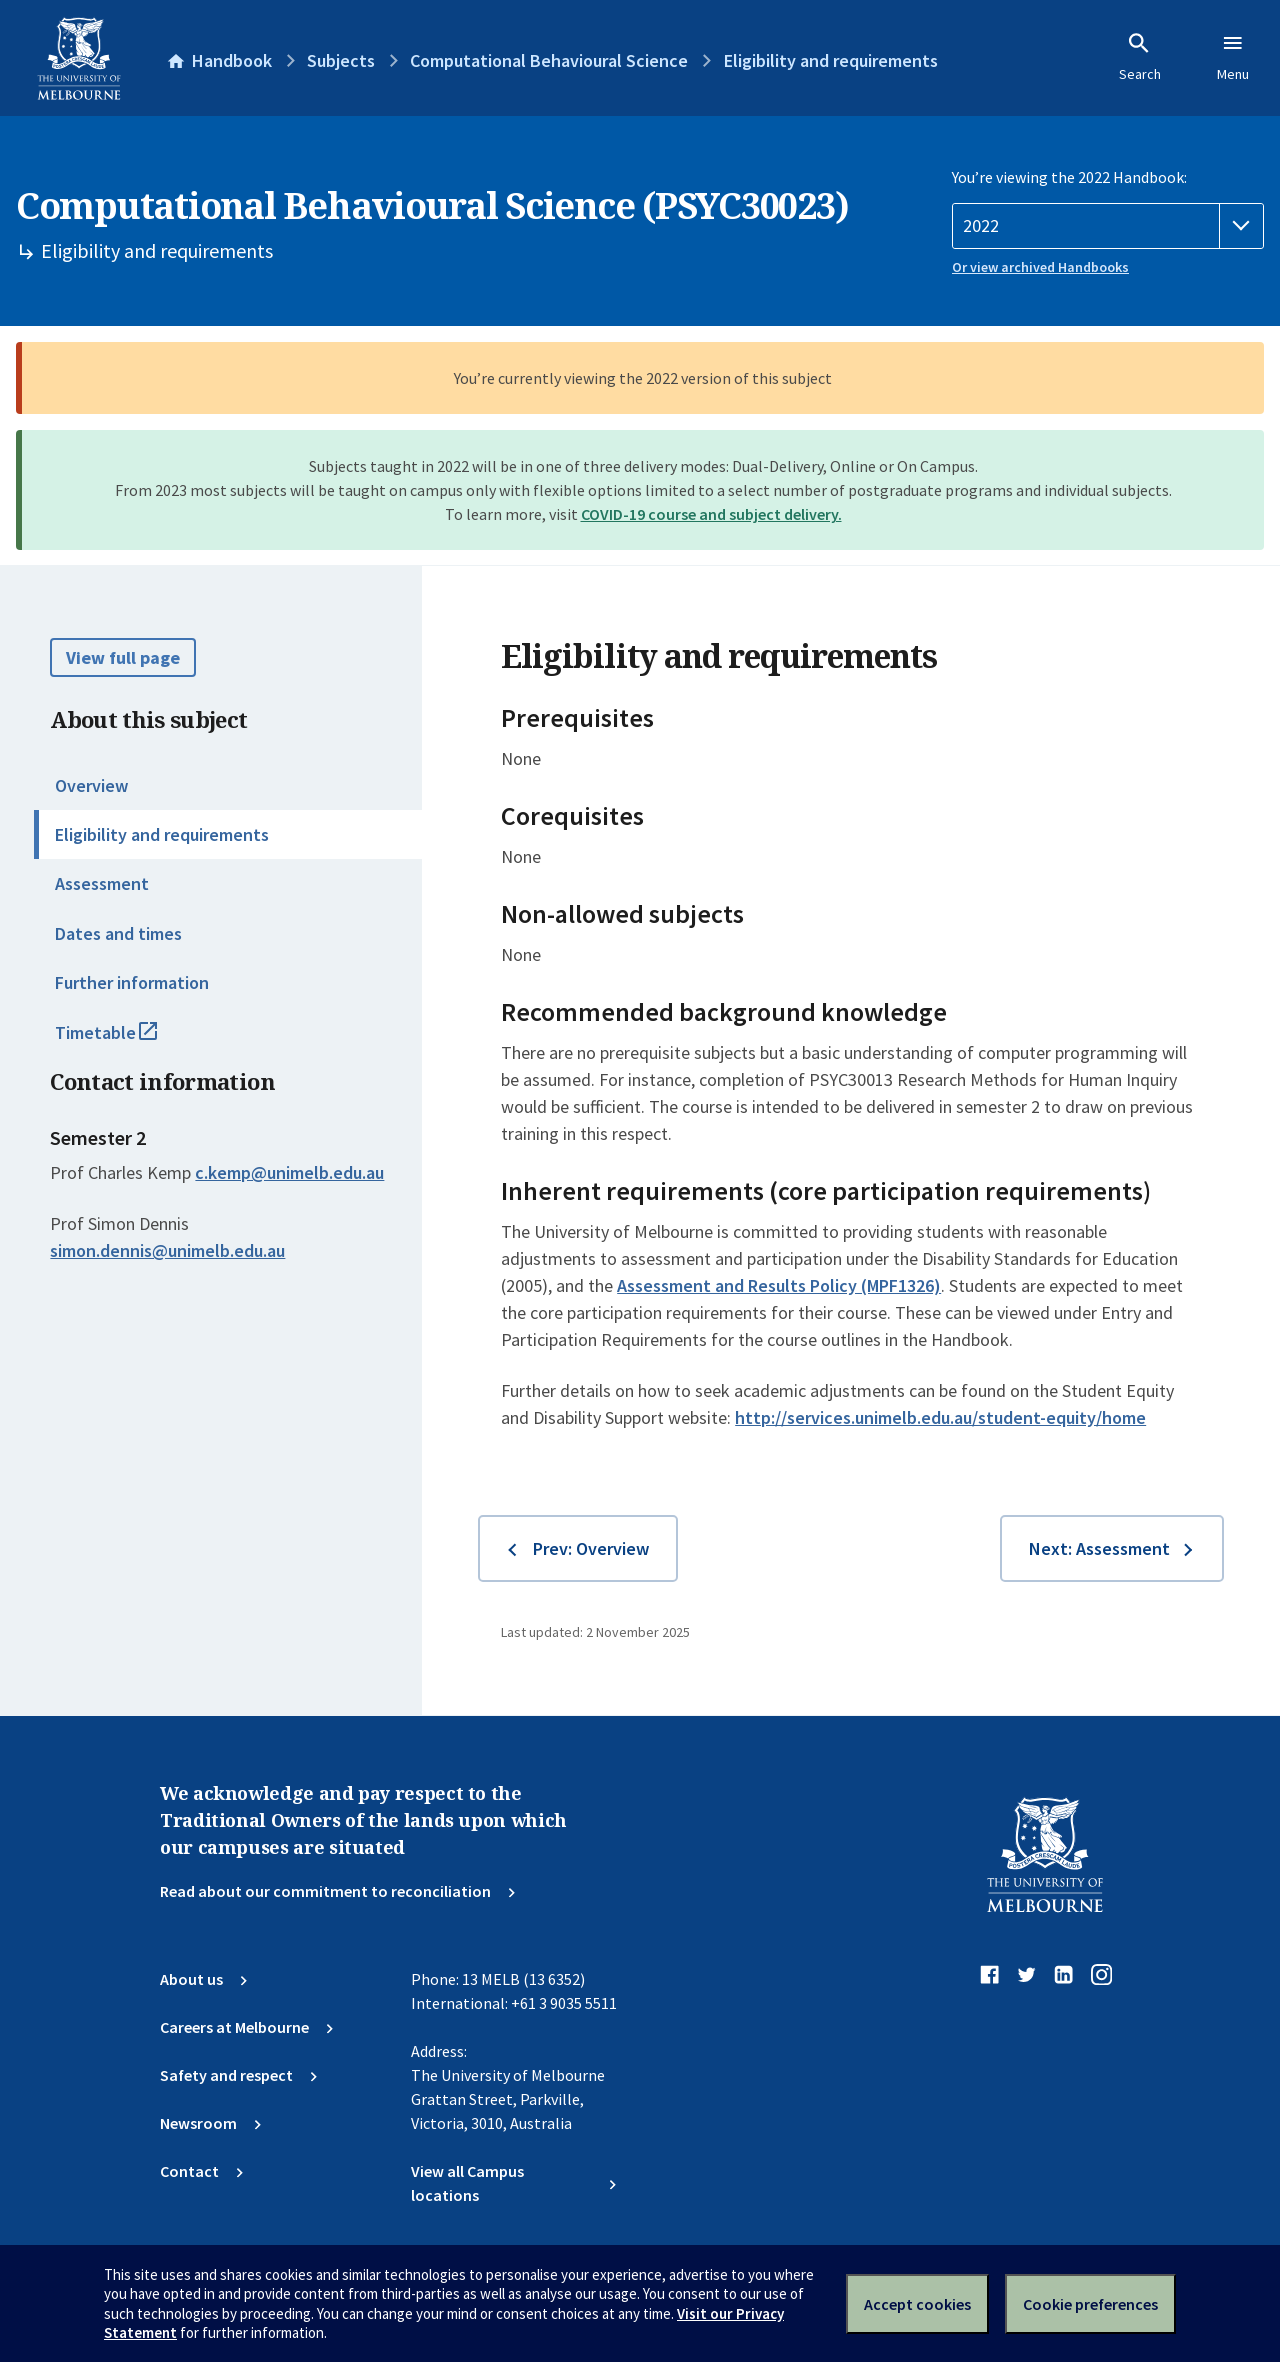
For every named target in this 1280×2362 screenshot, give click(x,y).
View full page (123, 657)
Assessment (102, 883)
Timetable (128, 1041)
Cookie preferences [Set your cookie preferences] (1090, 2304)
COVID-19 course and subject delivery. (711, 514)
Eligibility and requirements (162, 834)
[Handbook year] (1108, 226)
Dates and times (118, 933)
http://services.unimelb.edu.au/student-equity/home (940, 1417)
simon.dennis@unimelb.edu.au (167, 1251)
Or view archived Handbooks (1040, 267)
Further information (132, 982)
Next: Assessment (1099, 1548)
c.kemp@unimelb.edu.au (289, 1173)
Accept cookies (917, 2304)
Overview (91, 785)
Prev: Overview (591, 1548)
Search (1140, 57)
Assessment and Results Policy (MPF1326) (779, 1285)
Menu (1233, 57)
